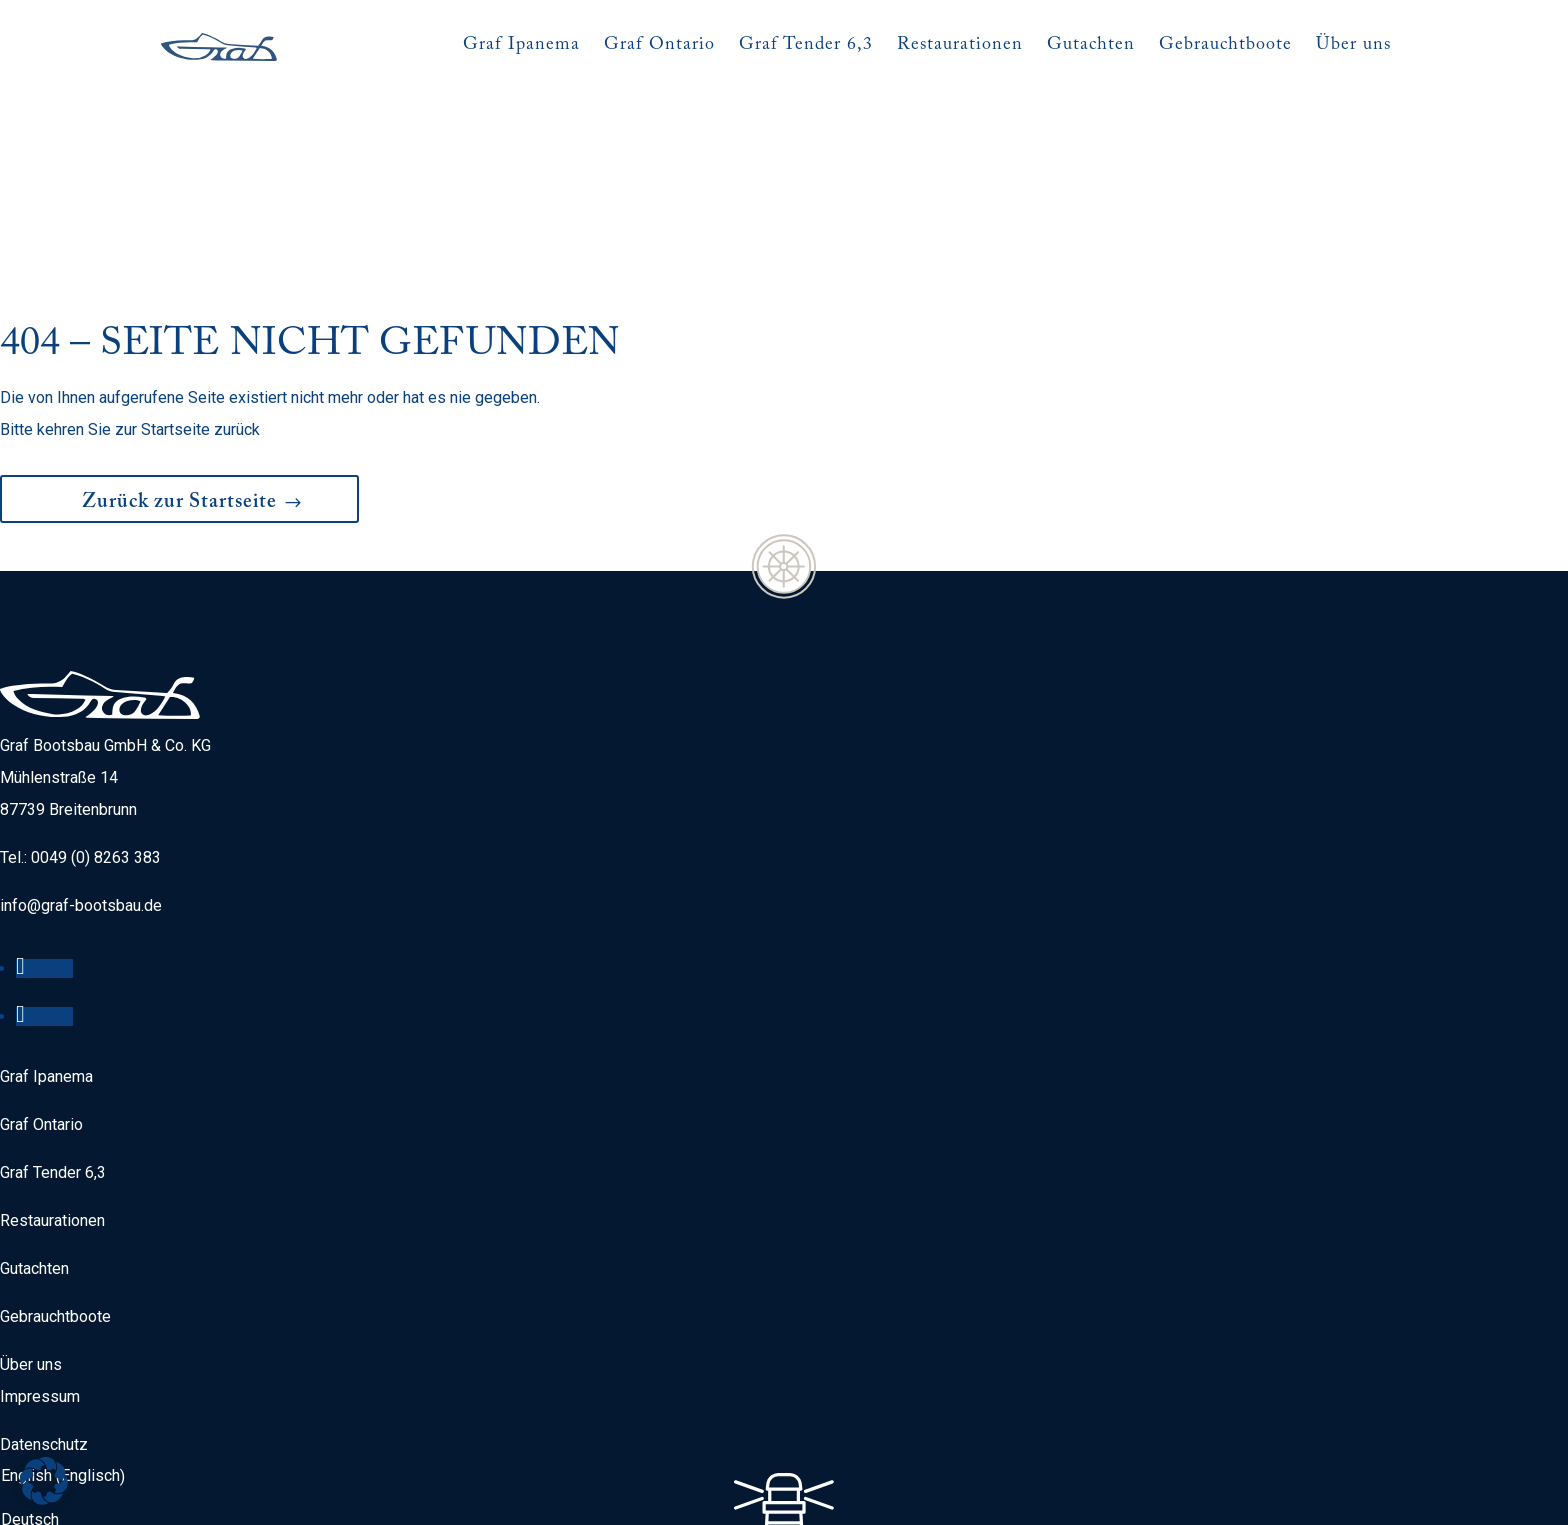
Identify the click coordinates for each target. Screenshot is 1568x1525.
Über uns (31, 1284)
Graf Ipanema (46, 996)
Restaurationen (52, 1140)
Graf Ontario (41, 1044)
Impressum (40, 1316)
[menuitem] (68, 1396)
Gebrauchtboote (55, 1236)
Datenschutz (44, 1364)
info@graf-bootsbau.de (81, 825)
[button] (44, 1481)
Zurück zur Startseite (179, 424)
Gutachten (34, 1188)
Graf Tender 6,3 (53, 1092)
